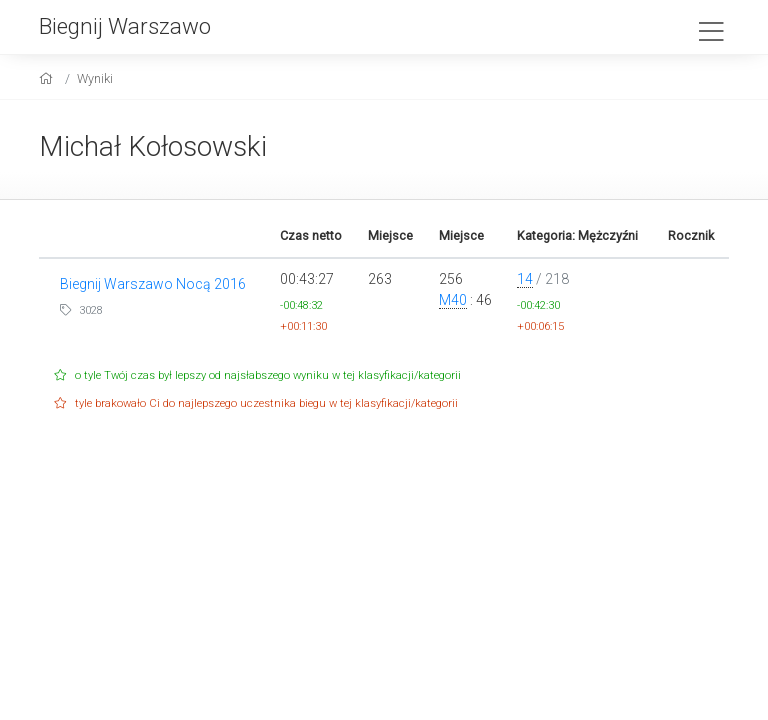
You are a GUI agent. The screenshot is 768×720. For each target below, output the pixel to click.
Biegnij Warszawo (125, 26)
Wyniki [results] (95, 78)
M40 (453, 300)
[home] (48, 78)
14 (525, 279)
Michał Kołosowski (153, 146)
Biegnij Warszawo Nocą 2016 (153, 284)
